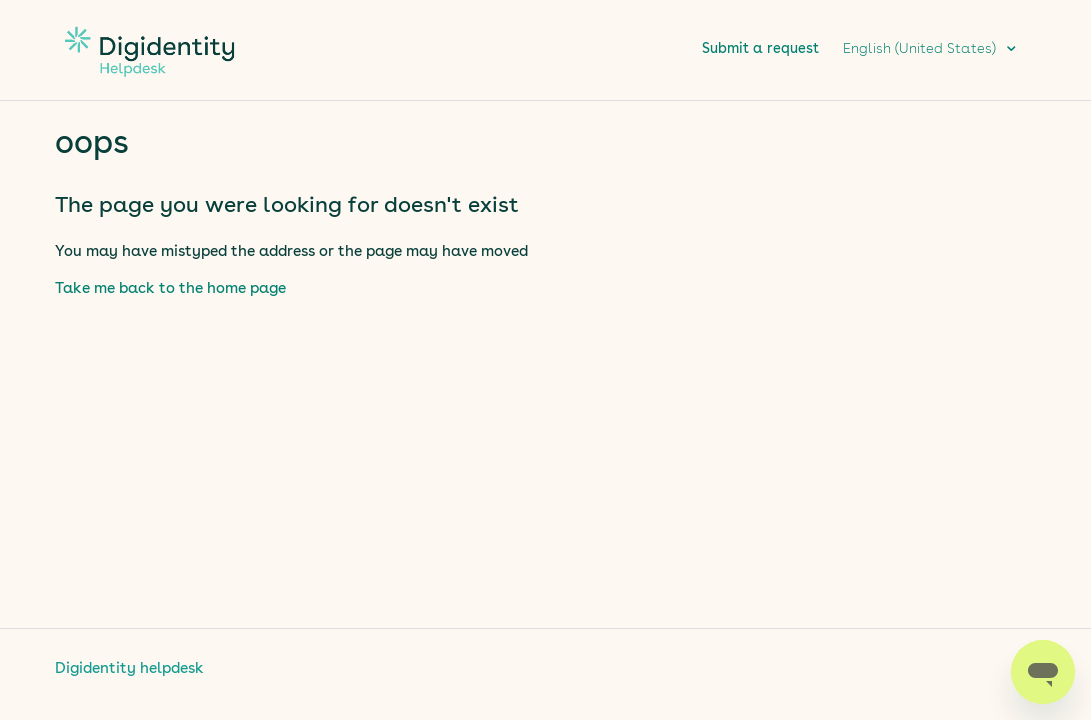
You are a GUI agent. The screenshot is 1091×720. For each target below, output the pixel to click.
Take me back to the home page (170, 289)
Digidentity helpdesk (129, 669)
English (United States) (921, 49)
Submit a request (760, 49)
